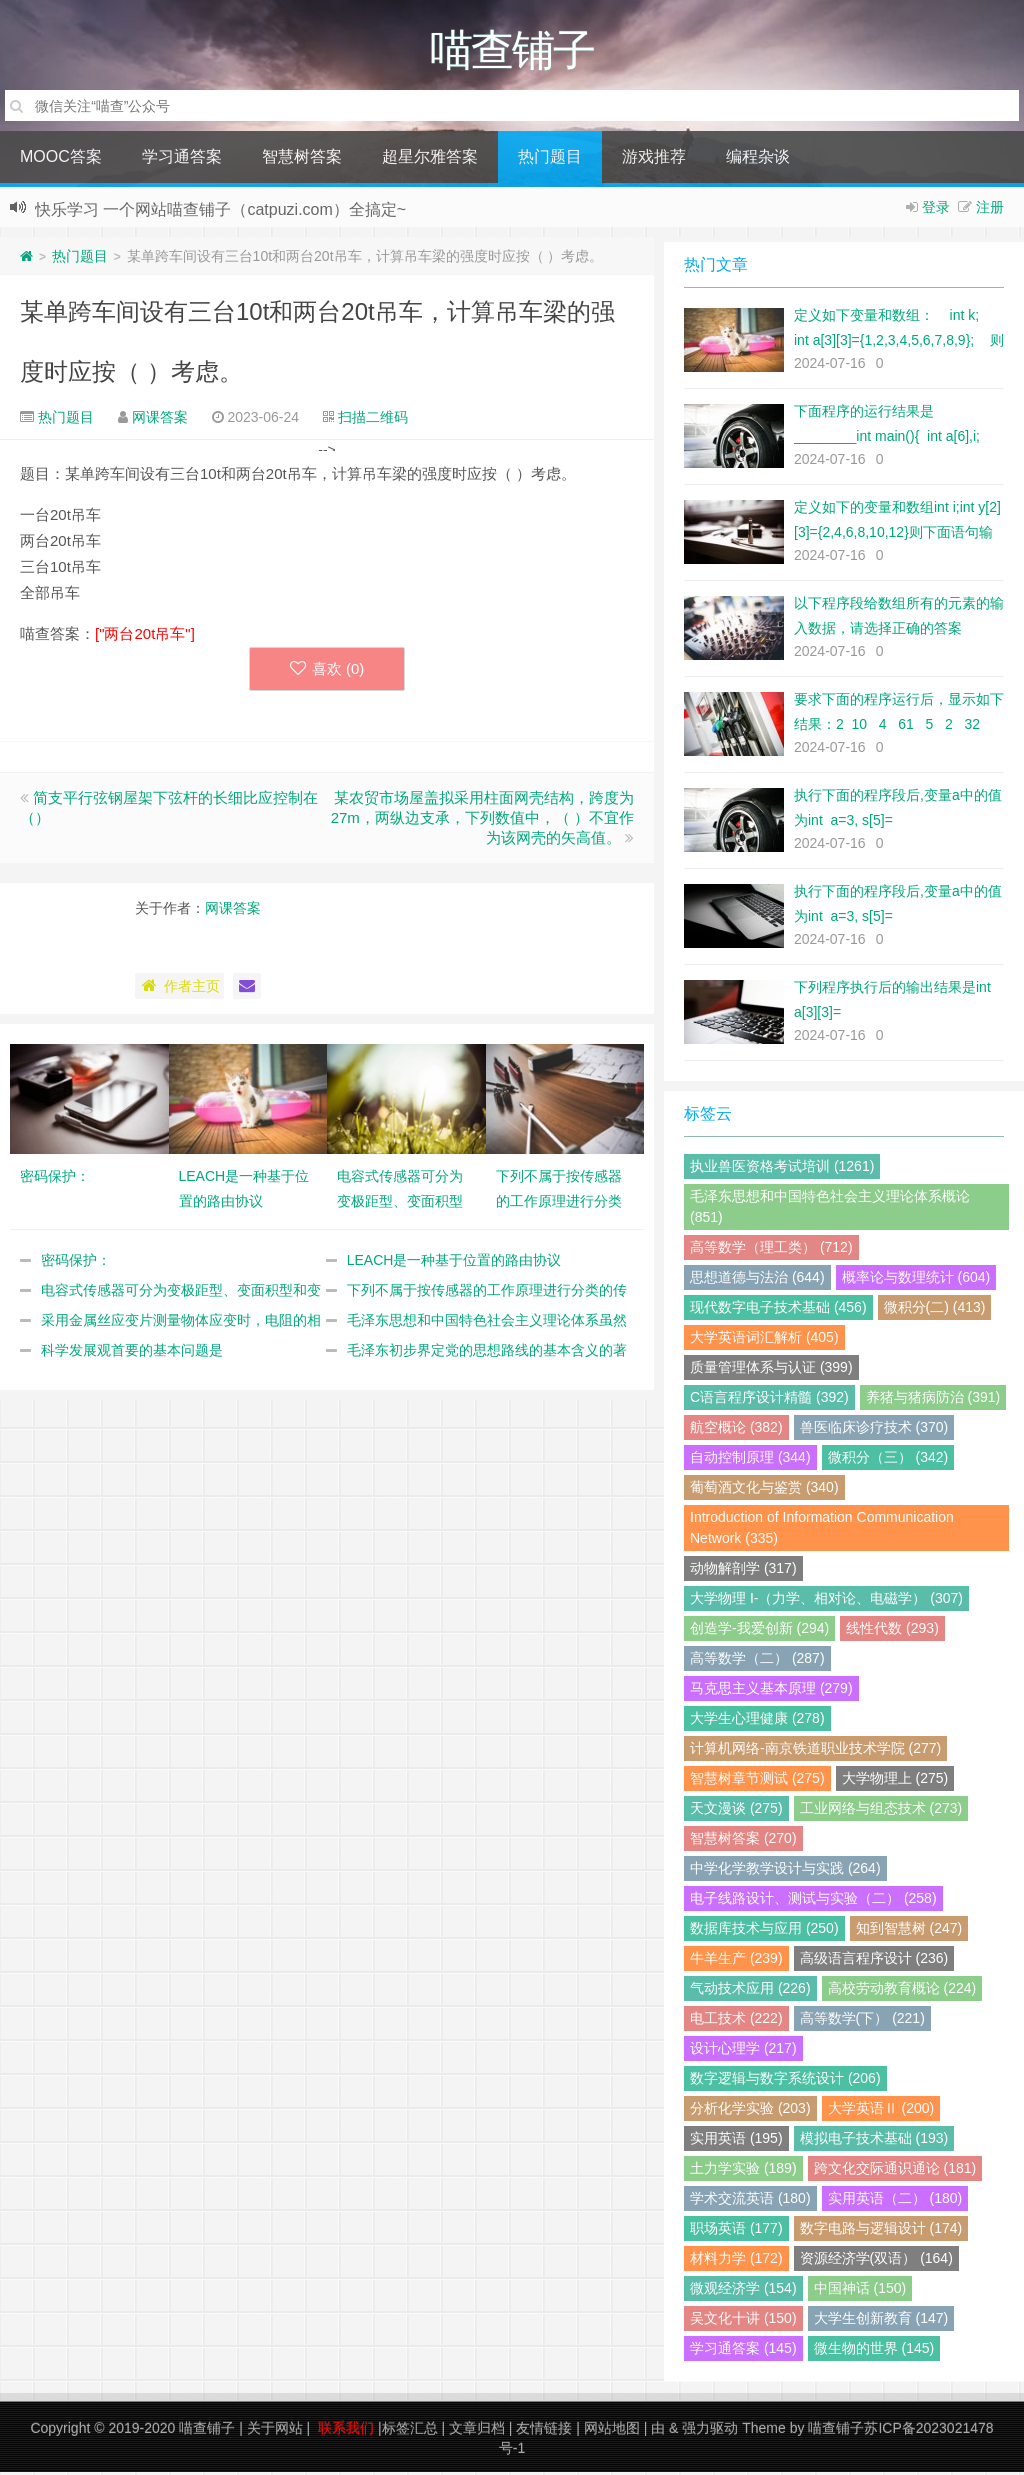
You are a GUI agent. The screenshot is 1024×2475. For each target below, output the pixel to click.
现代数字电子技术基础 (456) (778, 1310)
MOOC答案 (61, 159)
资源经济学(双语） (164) (876, 2261)
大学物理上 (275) (895, 1781)
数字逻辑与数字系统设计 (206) (785, 2081)
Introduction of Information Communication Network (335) (822, 1530)
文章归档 (477, 2431)
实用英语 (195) (736, 2141)
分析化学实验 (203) (750, 2111)
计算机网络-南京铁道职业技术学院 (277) (815, 1751)
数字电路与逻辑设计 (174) (881, 2231)
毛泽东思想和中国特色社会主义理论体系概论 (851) (830, 1209)
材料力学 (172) (736, 2261)
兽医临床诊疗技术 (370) (874, 1430)
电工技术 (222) (736, 2021)
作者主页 (179, 989)
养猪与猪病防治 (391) (933, 1400)
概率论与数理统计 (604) (916, 1280)
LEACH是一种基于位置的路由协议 (454, 1263)
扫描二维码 (373, 420)
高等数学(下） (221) (862, 2021)
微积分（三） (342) (888, 1460)
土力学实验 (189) (743, 2171)
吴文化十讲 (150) (743, 2321)
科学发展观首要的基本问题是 (132, 1353)
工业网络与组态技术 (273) (881, 1811)
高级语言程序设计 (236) (874, 1961)
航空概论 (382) (736, 1430)
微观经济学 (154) (743, 2291)
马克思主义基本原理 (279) (771, 1691)
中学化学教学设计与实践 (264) (785, 1871)
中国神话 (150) (860, 2291)
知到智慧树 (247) (909, 1931)
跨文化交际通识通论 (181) (895, 2171)
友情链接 (544, 2431)
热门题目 (550, 159)
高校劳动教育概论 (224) (902, 1991)
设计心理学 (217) (743, 2051)
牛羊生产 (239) (736, 1961)
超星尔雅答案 (430, 159)
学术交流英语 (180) (750, 2201)
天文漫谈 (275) (736, 1811)
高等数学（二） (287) (757, 1661)
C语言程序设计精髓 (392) (769, 1400)
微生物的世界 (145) (874, 2351)
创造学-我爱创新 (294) (759, 1631)
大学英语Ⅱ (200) (881, 2111)
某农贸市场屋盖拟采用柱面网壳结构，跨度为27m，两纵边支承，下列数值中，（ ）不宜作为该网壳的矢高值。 (482, 820)
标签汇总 (410, 2431)
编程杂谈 (758, 159)
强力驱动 (710, 2431)
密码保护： (76, 1263)
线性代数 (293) (892, 1631)
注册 (990, 210)
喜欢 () (327, 671)
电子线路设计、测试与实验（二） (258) (813, 1901)
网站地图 (612, 2431)
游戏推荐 (654, 159)
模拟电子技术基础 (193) (874, 2141)
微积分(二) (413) (935, 1310)
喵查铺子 (207, 2431)
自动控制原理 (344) (750, 1460)
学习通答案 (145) (743, 2351)
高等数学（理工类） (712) (771, 1250)
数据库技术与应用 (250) (764, 1931)
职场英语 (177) (736, 2231)
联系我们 (346, 2431)
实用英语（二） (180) (895, 2201)
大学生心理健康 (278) (757, 1721)
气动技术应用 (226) (750, 1991)
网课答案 (160, 420)
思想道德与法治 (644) (757, 1280)
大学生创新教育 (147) (881, 2321)
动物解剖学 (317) (743, 1571)
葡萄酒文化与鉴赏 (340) (764, 1490)
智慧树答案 (302, 159)
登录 (936, 210)
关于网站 (275, 2431)
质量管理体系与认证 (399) (771, 1370)
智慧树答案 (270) (743, 1841)
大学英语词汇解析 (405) (764, 1340)
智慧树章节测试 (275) (757, 1781)
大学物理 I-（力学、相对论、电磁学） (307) (826, 1601)
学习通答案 (182, 159)
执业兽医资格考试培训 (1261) (782, 1169)
